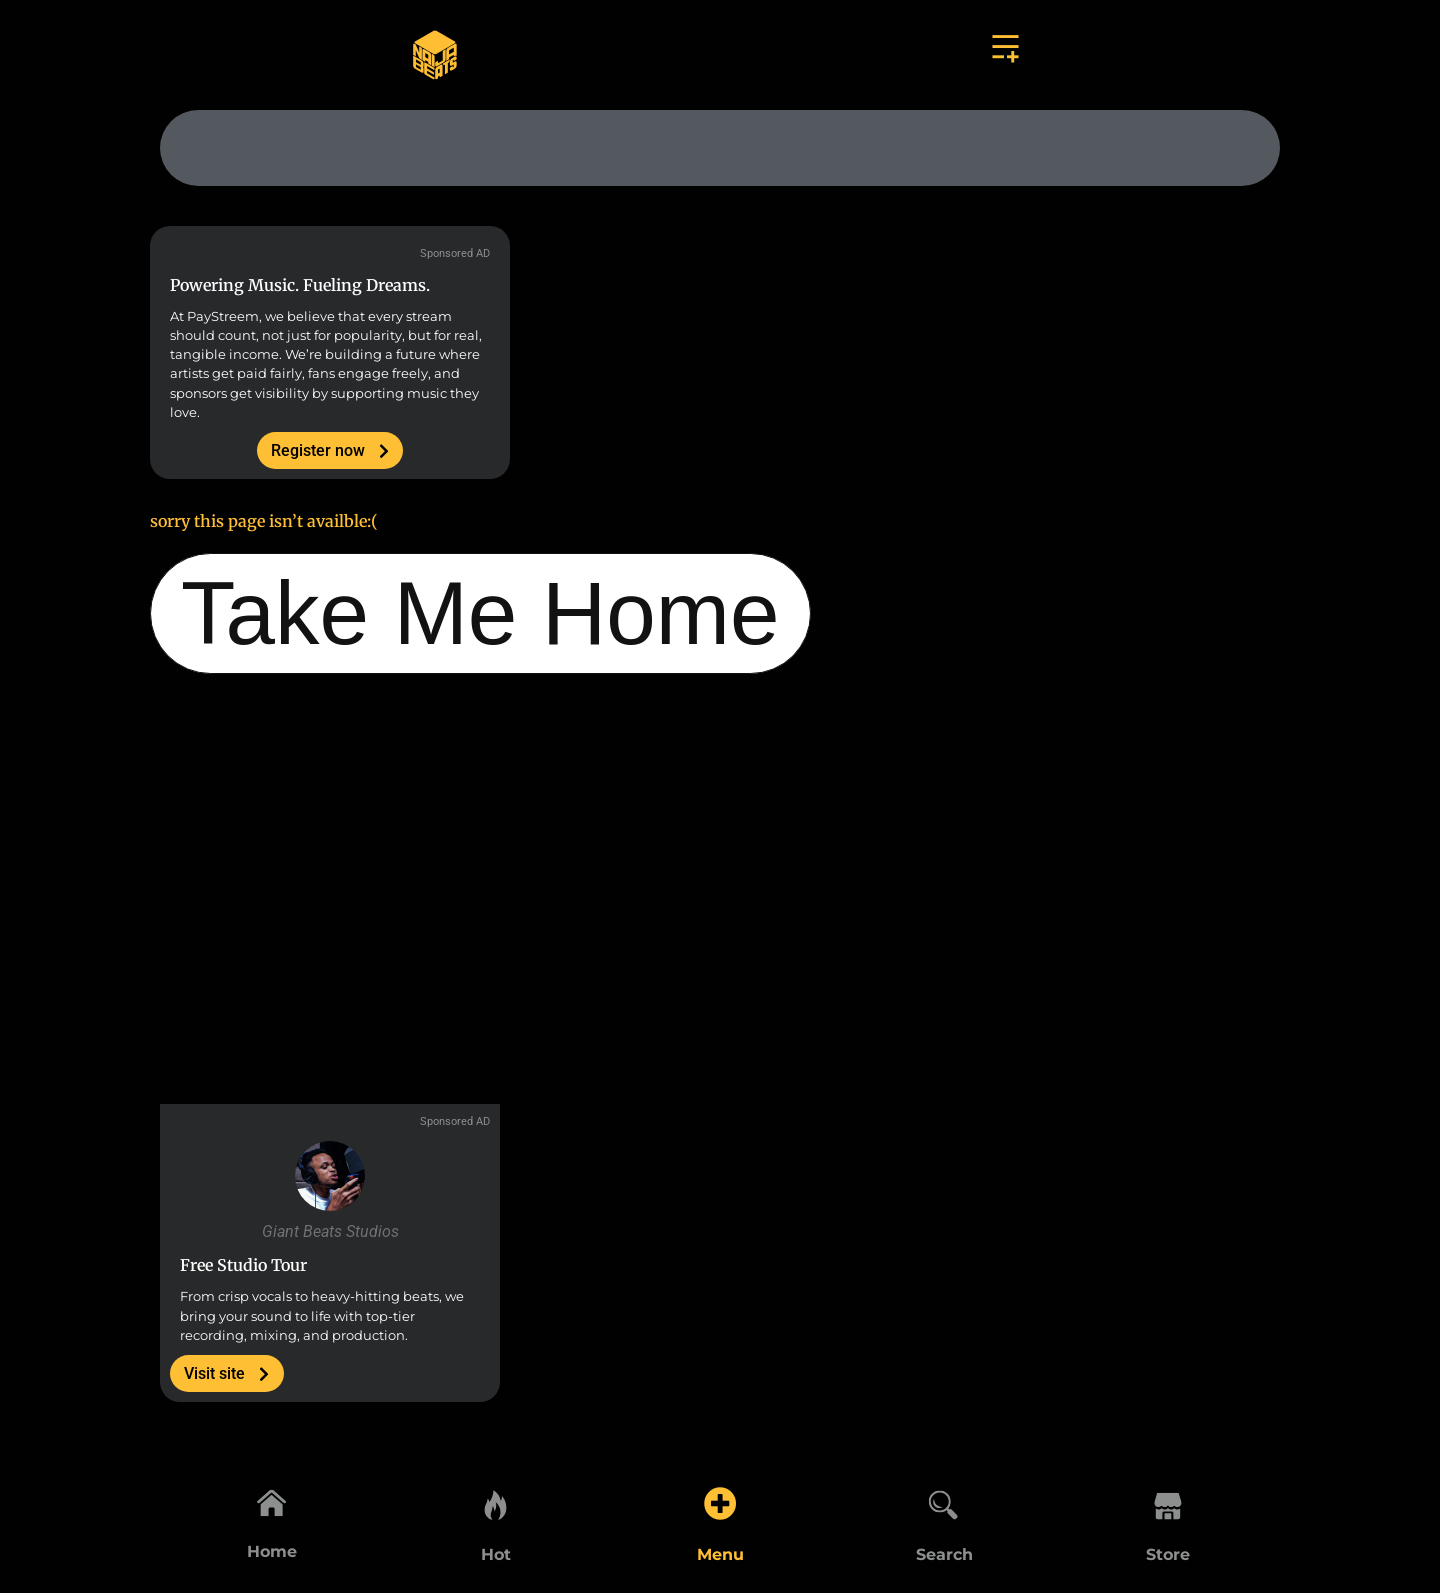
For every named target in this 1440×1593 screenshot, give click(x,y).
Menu (720, 1554)
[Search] (944, 1500)
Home (272, 1554)
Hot (496, 1554)
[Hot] (496, 1500)
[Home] (272, 1500)
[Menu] (720, 1500)
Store (1168, 1554)
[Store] (1168, 1500)
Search (944, 1554)
